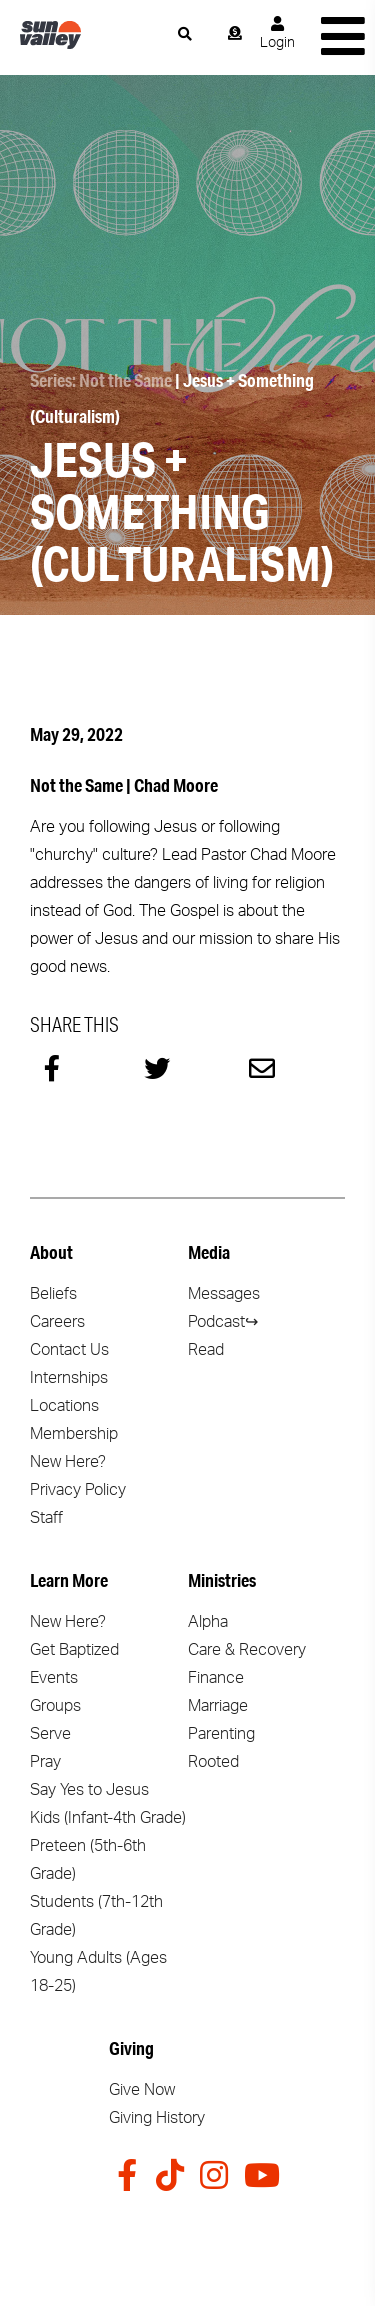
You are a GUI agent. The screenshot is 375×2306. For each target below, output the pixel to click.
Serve (50, 1734)
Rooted (213, 1762)
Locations (64, 1406)
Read (206, 1350)
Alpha (208, 1622)
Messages (224, 1294)
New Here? (68, 1462)
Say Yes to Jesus (89, 1790)
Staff (46, 1518)
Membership (74, 1434)
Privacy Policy (78, 1490)
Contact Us (69, 1350)
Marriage (218, 1706)
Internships (69, 1378)
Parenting (221, 1734)
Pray (45, 1762)
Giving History (157, 2118)
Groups (55, 1706)
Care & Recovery (247, 1650)
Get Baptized (74, 1650)
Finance (216, 1678)
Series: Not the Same (101, 380)
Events (54, 1678)
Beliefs (53, 1294)
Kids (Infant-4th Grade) (108, 1818)
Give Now (142, 2090)
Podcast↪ (223, 1322)
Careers (57, 1322)
